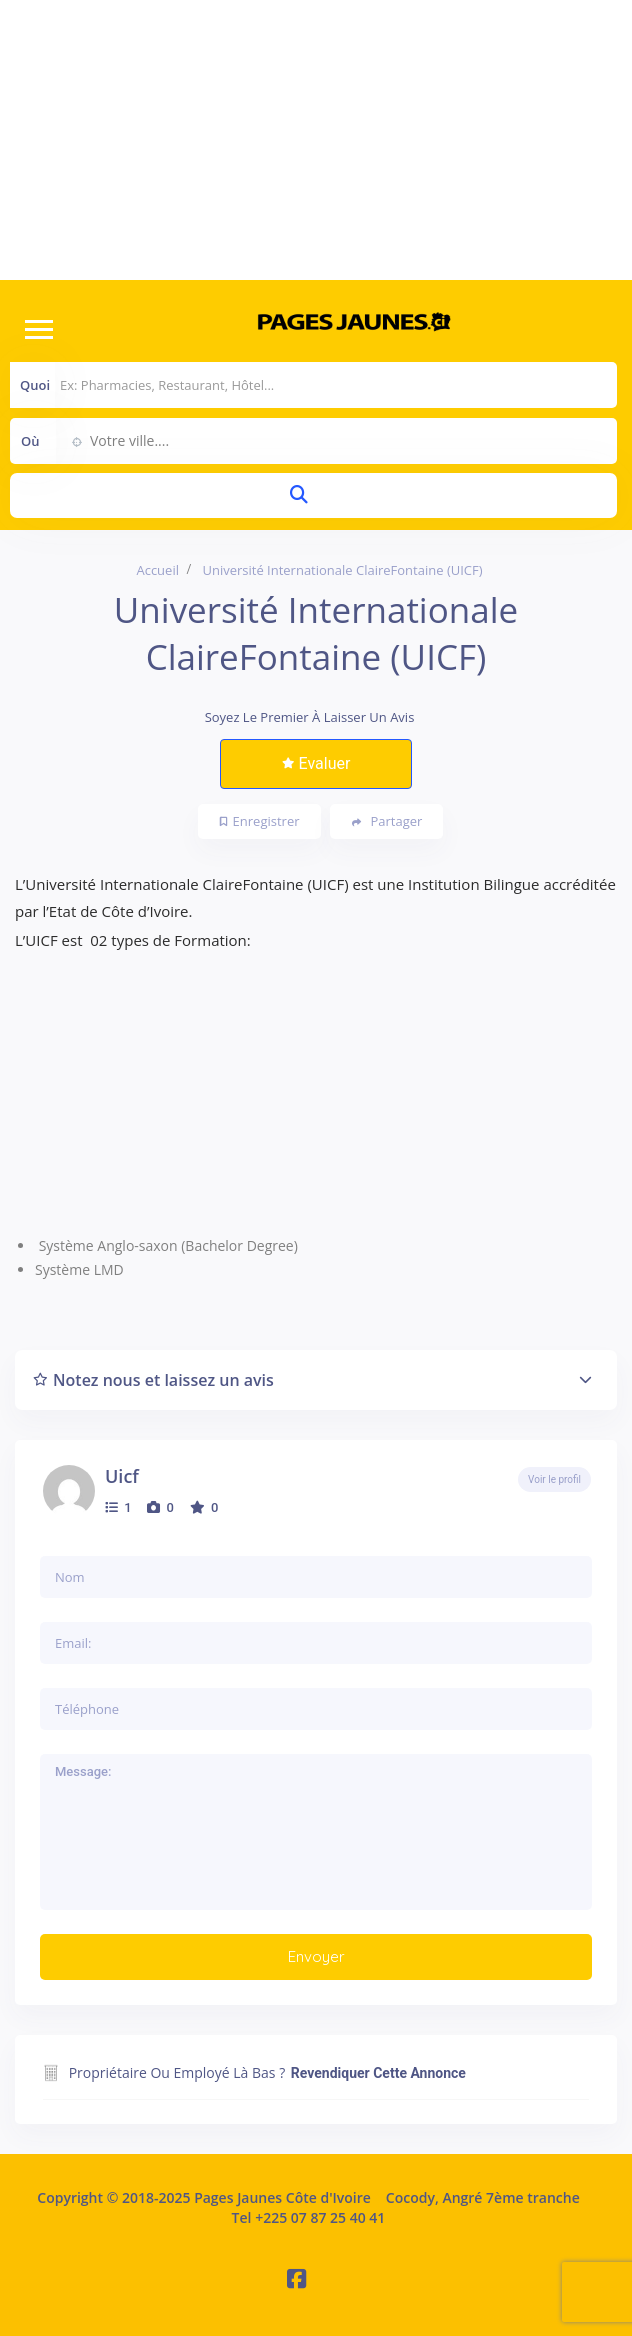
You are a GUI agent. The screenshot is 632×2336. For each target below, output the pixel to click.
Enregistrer (260, 821)
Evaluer (316, 763)
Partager (387, 821)
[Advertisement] (316, 140)
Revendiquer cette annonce (378, 2073)
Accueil (157, 570)
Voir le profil (554, 1479)
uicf (122, 1476)
